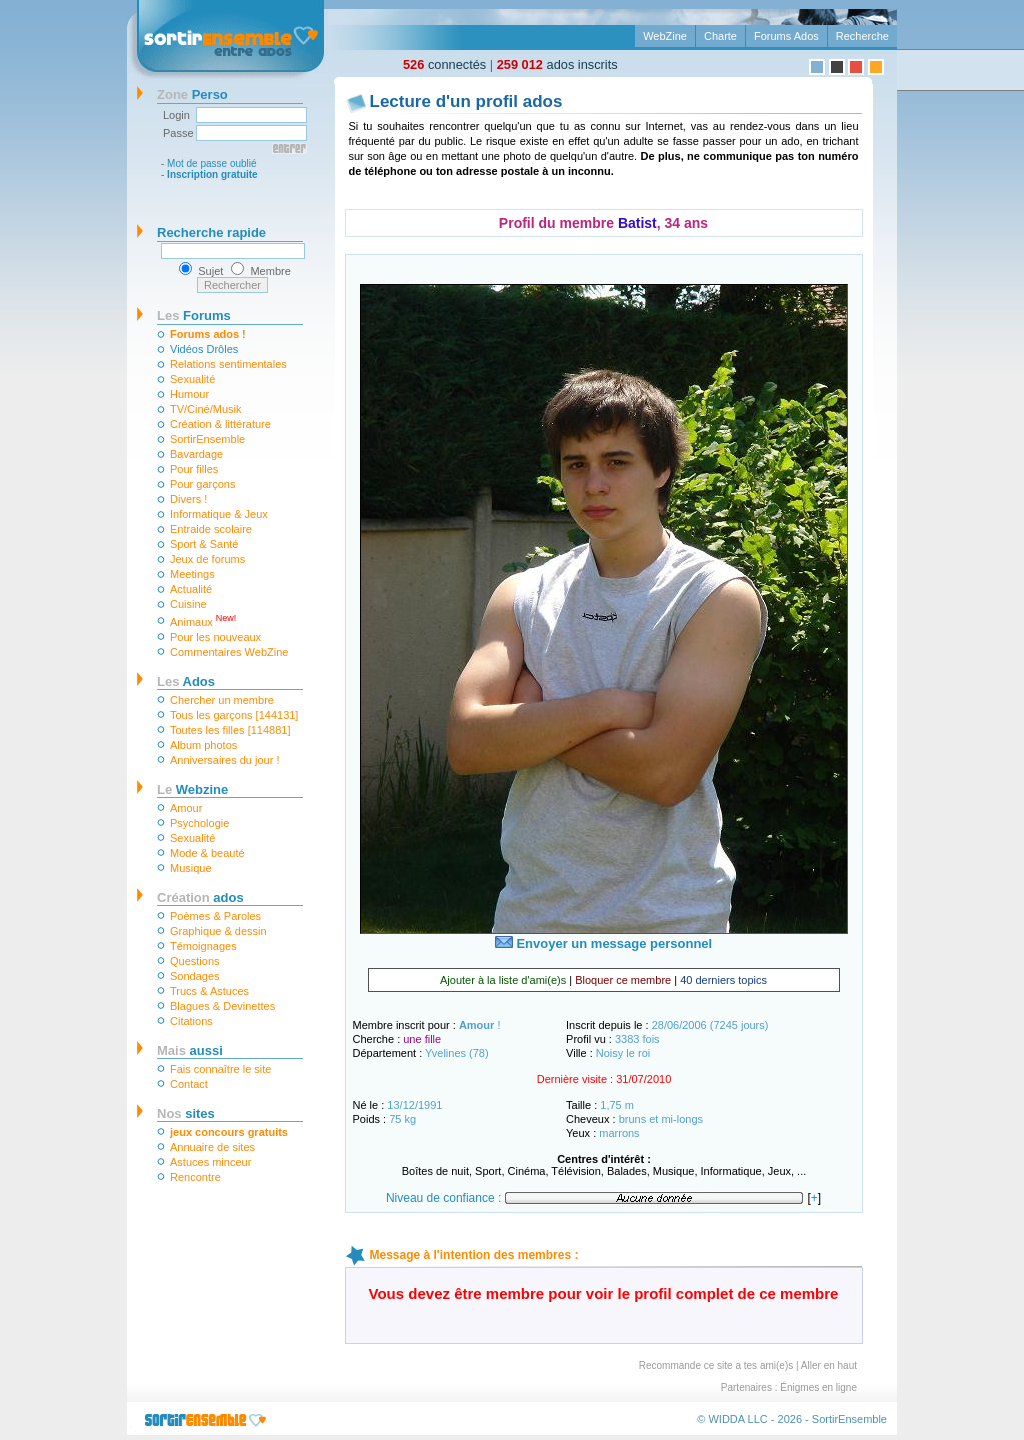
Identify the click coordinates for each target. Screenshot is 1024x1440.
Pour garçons (202, 484)
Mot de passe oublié (212, 163)
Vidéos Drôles (204, 349)
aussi (190, 1050)
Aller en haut (829, 1365)
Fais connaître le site (221, 1069)
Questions (195, 961)
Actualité (191, 589)
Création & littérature (220, 424)
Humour (189, 394)
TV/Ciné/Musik (206, 409)
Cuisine (188, 604)
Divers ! (188, 499)
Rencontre (195, 1177)
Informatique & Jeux (219, 514)
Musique (191, 868)
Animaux (203, 620)
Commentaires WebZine (229, 652)
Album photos (203, 745)
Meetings (192, 574)
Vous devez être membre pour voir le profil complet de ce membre (604, 1293)
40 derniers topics (723, 980)
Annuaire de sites (212, 1147)
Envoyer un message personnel (603, 943)
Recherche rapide (211, 232)
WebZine (665, 36)
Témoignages (203, 946)
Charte (720, 36)
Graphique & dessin (218, 931)
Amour (186, 808)
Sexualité (192, 379)
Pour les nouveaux (215, 637)
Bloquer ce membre (623, 980)
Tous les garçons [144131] (234, 715)
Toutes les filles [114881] (230, 730)
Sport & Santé (204, 544)
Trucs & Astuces (209, 991)
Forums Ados (786, 36)
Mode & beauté (207, 853)
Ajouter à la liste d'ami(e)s (503, 980)
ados (200, 897)
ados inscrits (557, 64)
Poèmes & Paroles (215, 916)
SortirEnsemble (207, 439)
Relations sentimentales (228, 364)
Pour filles (194, 469)
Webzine (192, 789)
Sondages (195, 976)
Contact (189, 1084)
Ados (186, 681)
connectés (444, 64)
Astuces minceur (210, 1162)
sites (186, 1113)
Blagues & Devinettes (222, 1006)
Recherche (862, 36)
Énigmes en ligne (818, 1387)
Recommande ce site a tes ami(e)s (716, 1365)
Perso (192, 94)
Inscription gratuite (212, 174)
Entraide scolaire (211, 529)
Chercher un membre (222, 700)
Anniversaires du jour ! (224, 760)
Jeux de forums (207, 559)
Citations (191, 1021)
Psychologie (199, 823)
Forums (194, 315)
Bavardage (196, 454)
